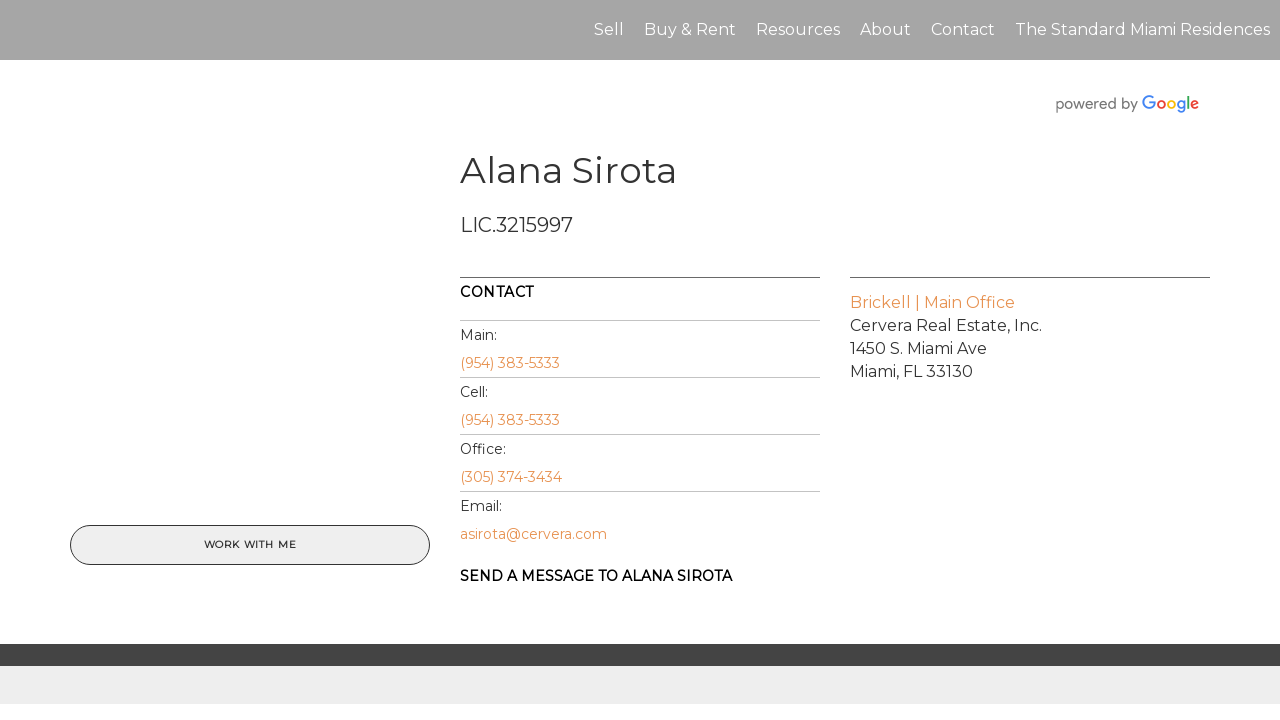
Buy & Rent (690, 29)
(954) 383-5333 (510, 363)
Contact (963, 29)
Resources (798, 29)
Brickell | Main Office (932, 302)
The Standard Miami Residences (1142, 29)
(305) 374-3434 (511, 477)
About (885, 29)
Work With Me (250, 544)
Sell (609, 29)
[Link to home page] (25, 30)
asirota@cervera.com (533, 534)
